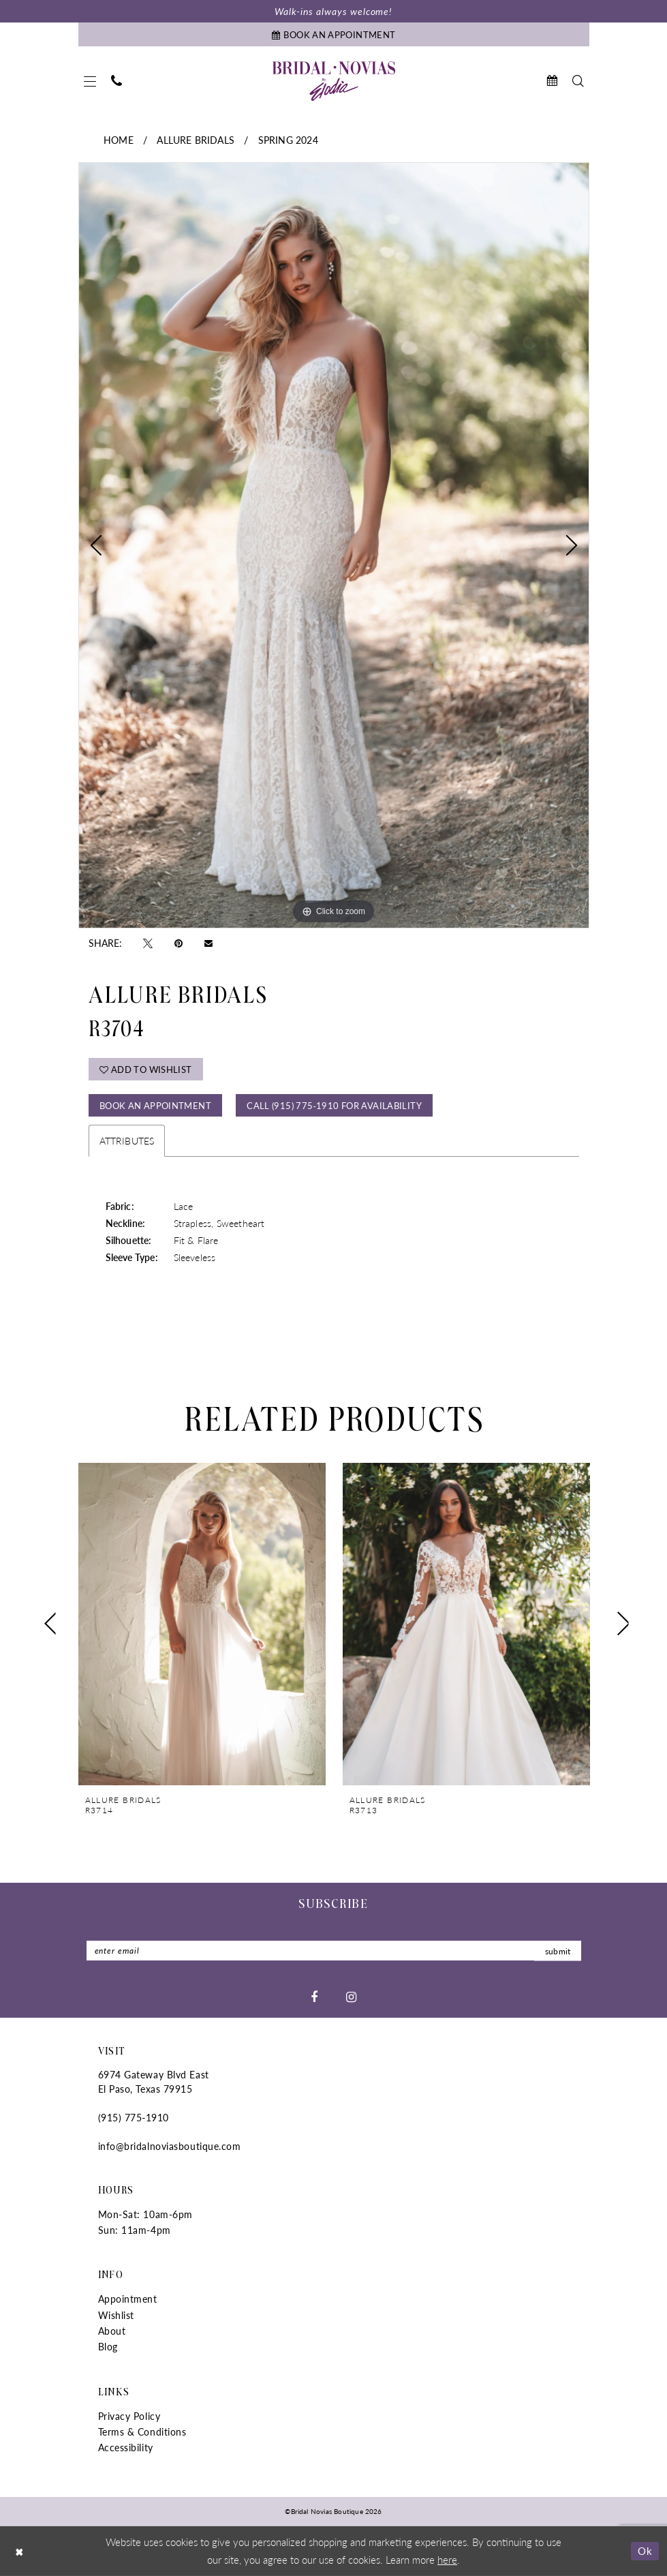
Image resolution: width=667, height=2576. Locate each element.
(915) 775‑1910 (133, 2117)
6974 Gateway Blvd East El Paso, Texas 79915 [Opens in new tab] (153, 2081)
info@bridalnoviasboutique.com (169, 2146)
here (447, 2559)
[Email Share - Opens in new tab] (208, 942)
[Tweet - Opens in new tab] (147, 943)
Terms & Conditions (142, 2431)
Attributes (127, 1140)
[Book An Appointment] (333, 34)
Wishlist (116, 2315)
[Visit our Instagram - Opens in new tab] (351, 1995)
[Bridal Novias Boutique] (334, 81)
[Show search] (578, 81)
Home (119, 140)
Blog (108, 2346)
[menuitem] (90, 81)
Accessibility (125, 2447)
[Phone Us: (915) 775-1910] (116, 81)
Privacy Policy (129, 2416)
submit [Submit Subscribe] (558, 1950)
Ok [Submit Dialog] (645, 2550)
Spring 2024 (288, 140)
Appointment (127, 2298)
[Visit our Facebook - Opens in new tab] (314, 1995)
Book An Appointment (155, 1105)
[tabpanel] (334, 545)
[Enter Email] (334, 1950)
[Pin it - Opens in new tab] (178, 943)
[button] (90, 81)
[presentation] (202, 1623)
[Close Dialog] (19, 2551)
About (112, 2330)
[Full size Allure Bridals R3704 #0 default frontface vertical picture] (334, 545)
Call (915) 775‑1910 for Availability (334, 1105)
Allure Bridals (195, 140)
